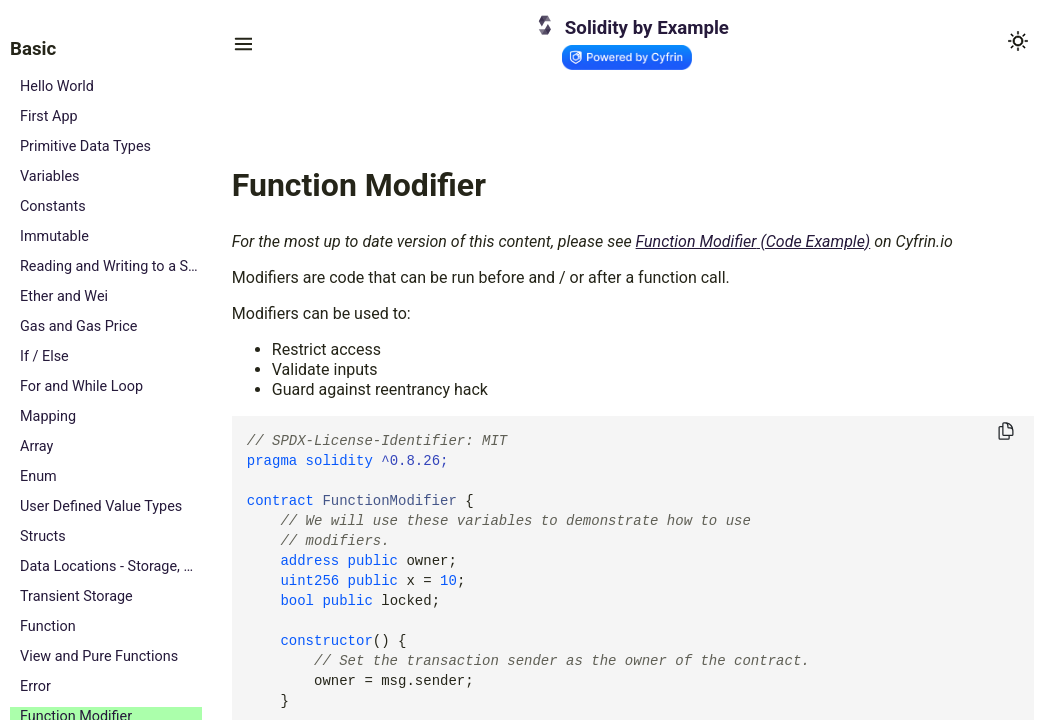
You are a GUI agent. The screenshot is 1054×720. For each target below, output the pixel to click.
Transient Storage (76, 596)
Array (36, 446)
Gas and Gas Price (78, 326)
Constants (53, 206)
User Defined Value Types (101, 506)
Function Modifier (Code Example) (753, 241)
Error (35, 686)
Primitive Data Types (85, 146)
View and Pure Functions (99, 656)
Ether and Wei (64, 296)
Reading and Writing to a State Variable (111, 266)
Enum (38, 476)
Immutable (54, 236)
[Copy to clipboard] (1006, 432)
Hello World (57, 86)
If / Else (44, 356)
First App (49, 116)
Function (48, 626)
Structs (43, 536)
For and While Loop (81, 386)
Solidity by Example (647, 28)
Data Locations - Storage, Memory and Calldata (111, 566)
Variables (50, 176)
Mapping (48, 416)
